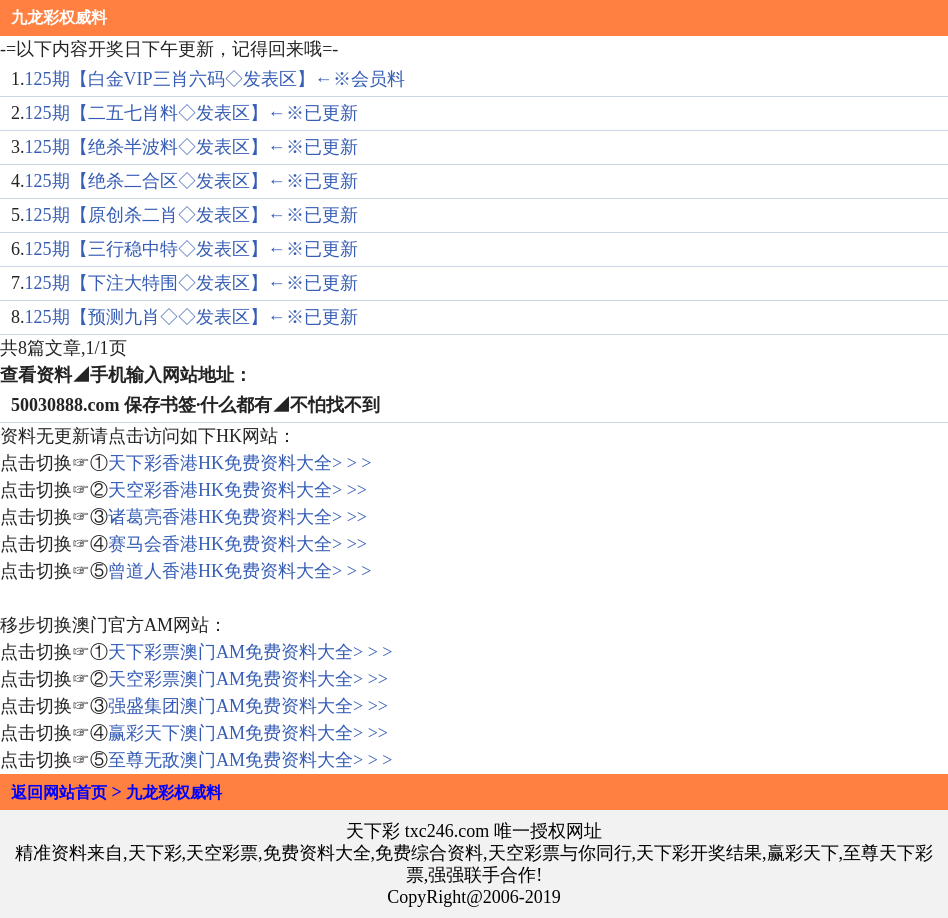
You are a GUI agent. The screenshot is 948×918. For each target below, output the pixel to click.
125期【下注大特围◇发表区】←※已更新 (191, 283)
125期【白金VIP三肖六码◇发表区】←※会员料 (215, 79)
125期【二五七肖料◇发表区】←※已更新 (191, 113)
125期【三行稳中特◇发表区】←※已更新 (191, 249)
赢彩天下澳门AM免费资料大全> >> (248, 733)
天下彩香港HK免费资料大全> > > (239, 463)
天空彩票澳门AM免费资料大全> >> (248, 679)
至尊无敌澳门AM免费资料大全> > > (250, 760)
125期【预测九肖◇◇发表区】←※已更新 (191, 317)
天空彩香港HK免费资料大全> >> (237, 490)
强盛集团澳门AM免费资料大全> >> (248, 706)
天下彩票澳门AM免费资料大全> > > (250, 652)
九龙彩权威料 (59, 17)
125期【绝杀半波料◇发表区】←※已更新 (191, 147)
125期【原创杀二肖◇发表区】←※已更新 (191, 215)
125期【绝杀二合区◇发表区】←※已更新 (191, 181)
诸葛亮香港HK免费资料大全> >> (237, 517)
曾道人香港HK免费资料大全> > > (239, 571)
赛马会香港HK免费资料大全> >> (237, 544)
